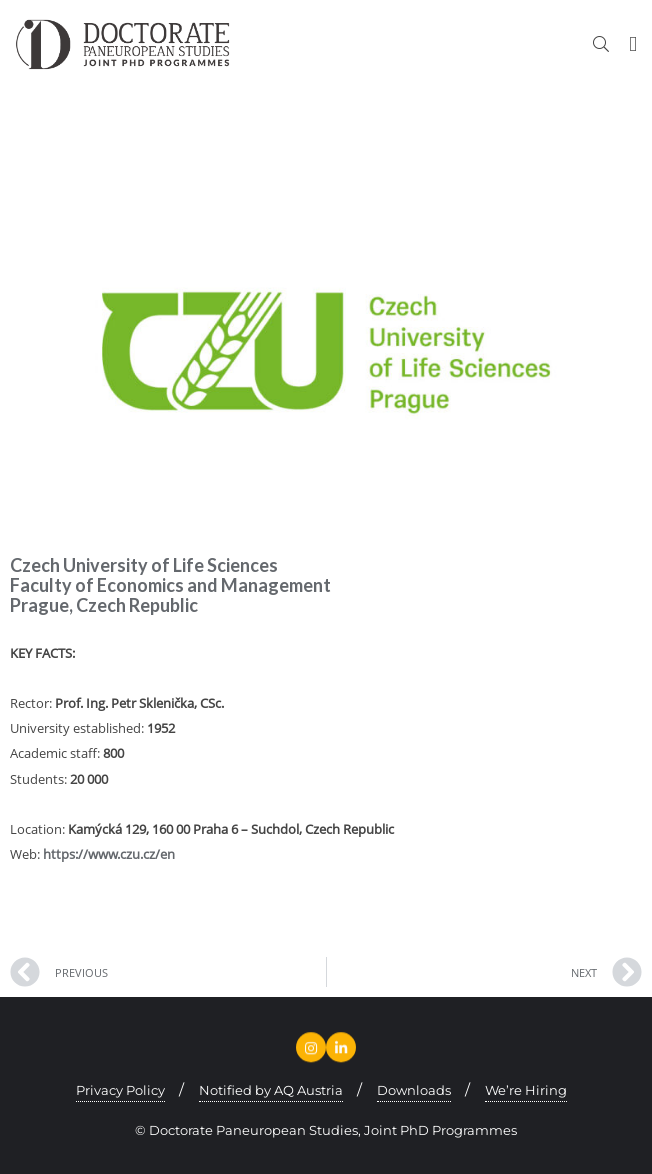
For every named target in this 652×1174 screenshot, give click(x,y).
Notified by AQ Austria (271, 1090)
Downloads (414, 1090)
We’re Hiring (526, 1090)
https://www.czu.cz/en (109, 854)
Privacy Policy (120, 1090)
